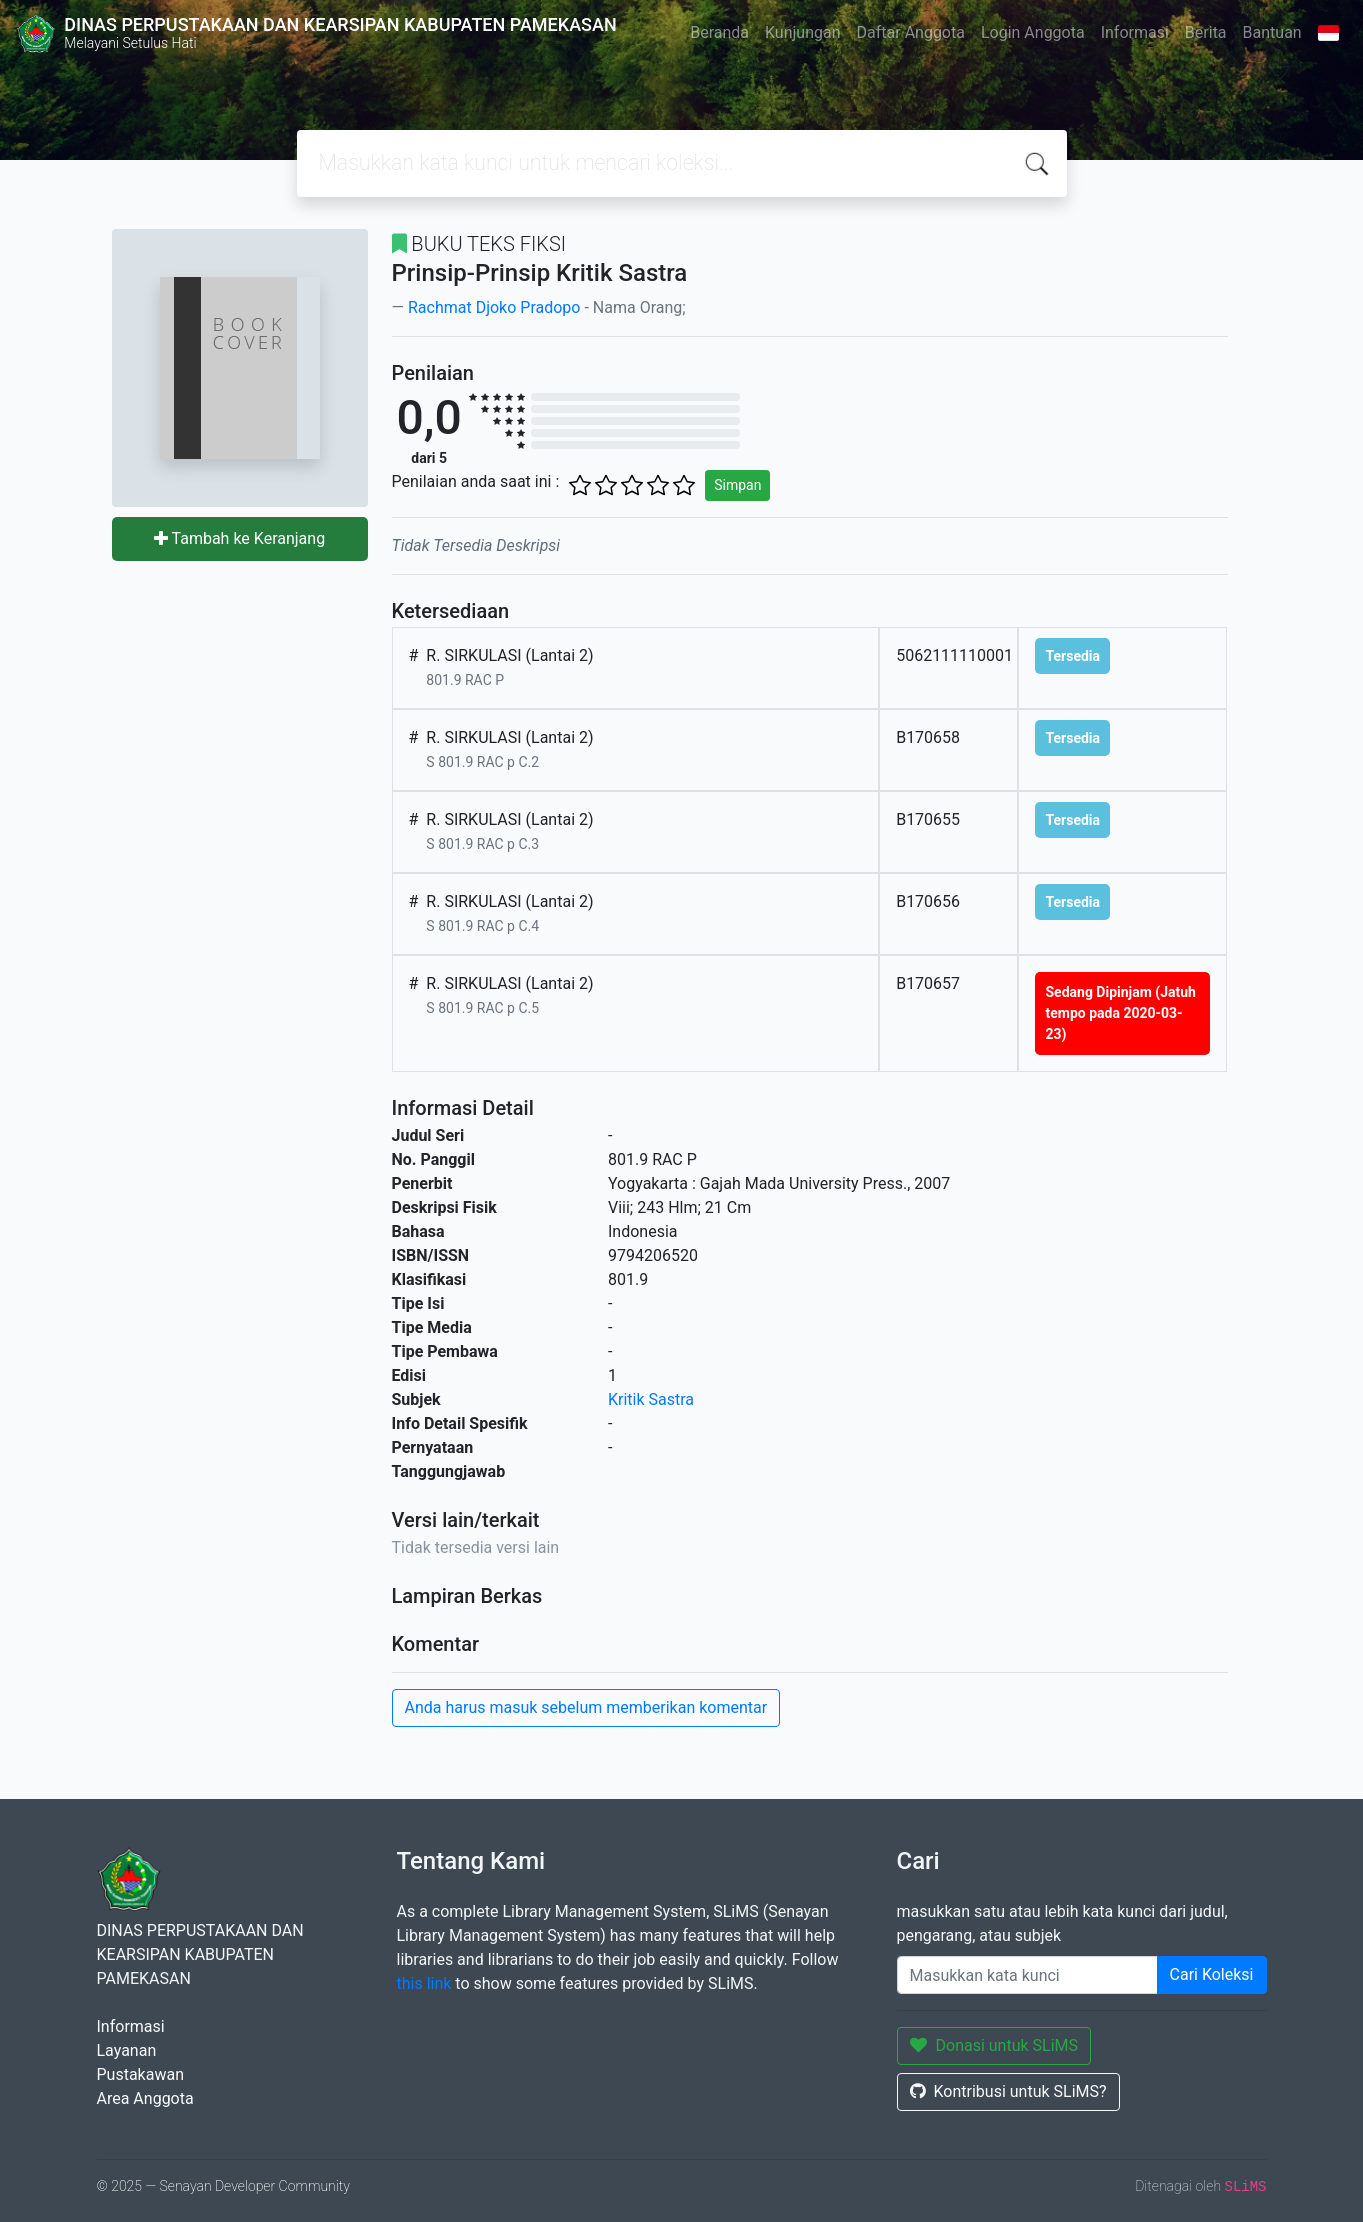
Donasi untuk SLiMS (994, 2045)
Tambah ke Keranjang (239, 538)
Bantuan (1272, 32)
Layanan (127, 2050)
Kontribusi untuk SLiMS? (1008, 2091)
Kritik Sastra (651, 1399)
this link (424, 1983)
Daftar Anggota (911, 32)
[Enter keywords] (1027, 1975)
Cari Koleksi (1212, 1974)
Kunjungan (803, 32)
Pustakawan (140, 2074)
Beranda (719, 32)
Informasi (1135, 32)
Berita (1206, 32)
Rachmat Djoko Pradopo (494, 307)
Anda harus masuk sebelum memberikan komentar (586, 1707)
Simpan (737, 485)
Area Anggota (145, 2098)
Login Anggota (1033, 32)
